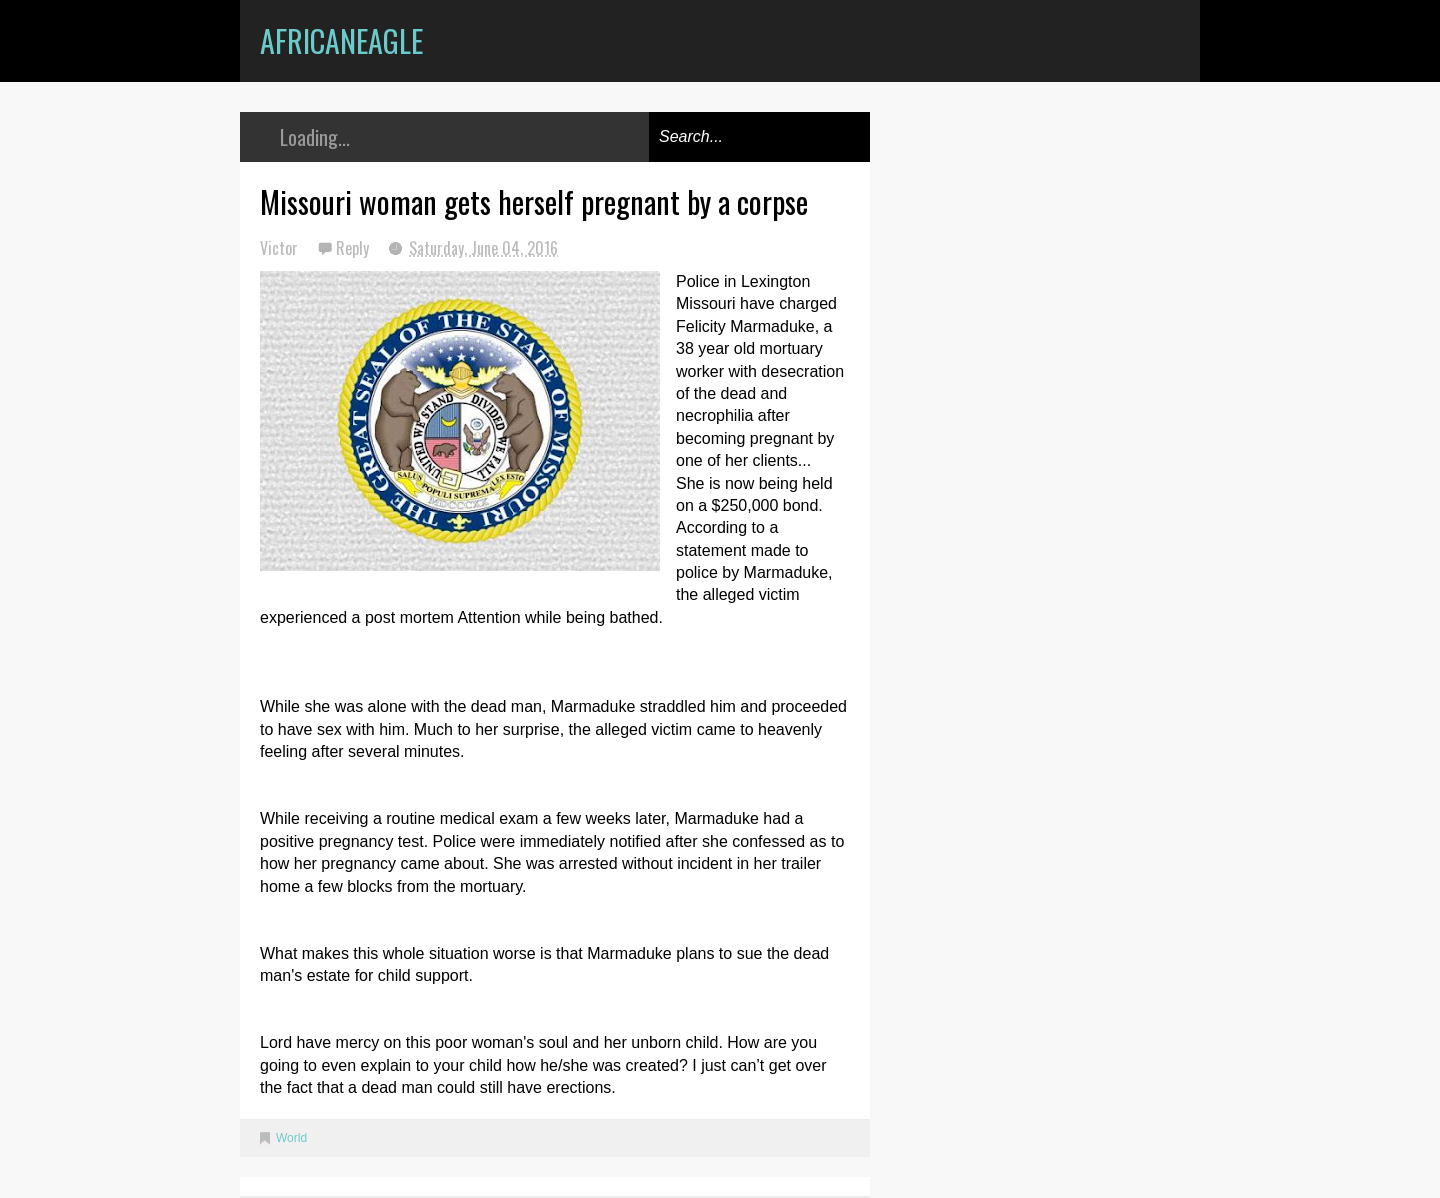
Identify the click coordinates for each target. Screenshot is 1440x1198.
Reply (354, 248)
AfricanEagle (341, 40)
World (291, 1138)
